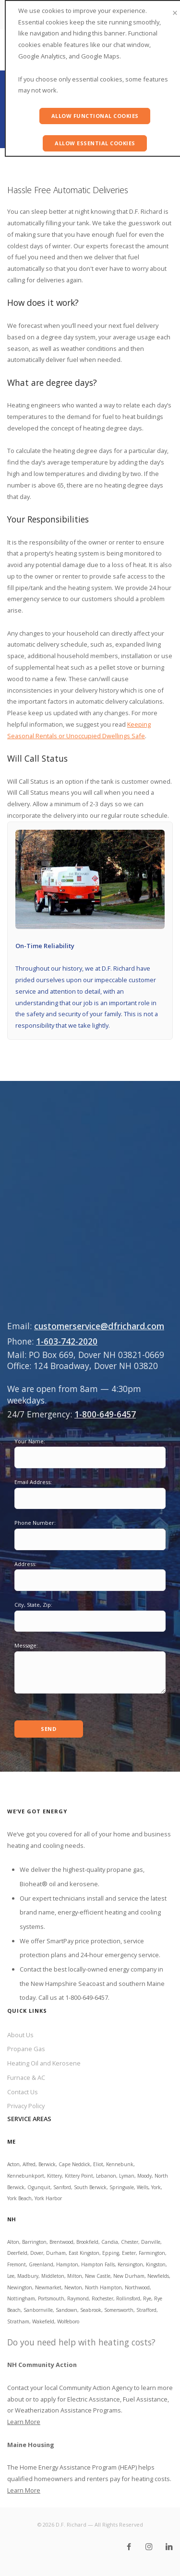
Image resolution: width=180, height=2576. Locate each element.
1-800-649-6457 (105, 1414)
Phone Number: (35, 1522)
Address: (25, 1563)
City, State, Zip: (33, 1604)
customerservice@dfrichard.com (99, 1326)
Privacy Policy (26, 2105)
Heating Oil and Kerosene (44, 2063)
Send (48, 1728)
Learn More (23, 2421)
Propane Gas (26, 2048)
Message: (26, 1645)
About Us (20, 2035)
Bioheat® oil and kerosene (59, 1884)
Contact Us (22, 2092)
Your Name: (29, 1441)
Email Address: (33, 1481)
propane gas (125, 1869)
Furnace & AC (26, 2077)
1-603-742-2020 (66, 1341)
